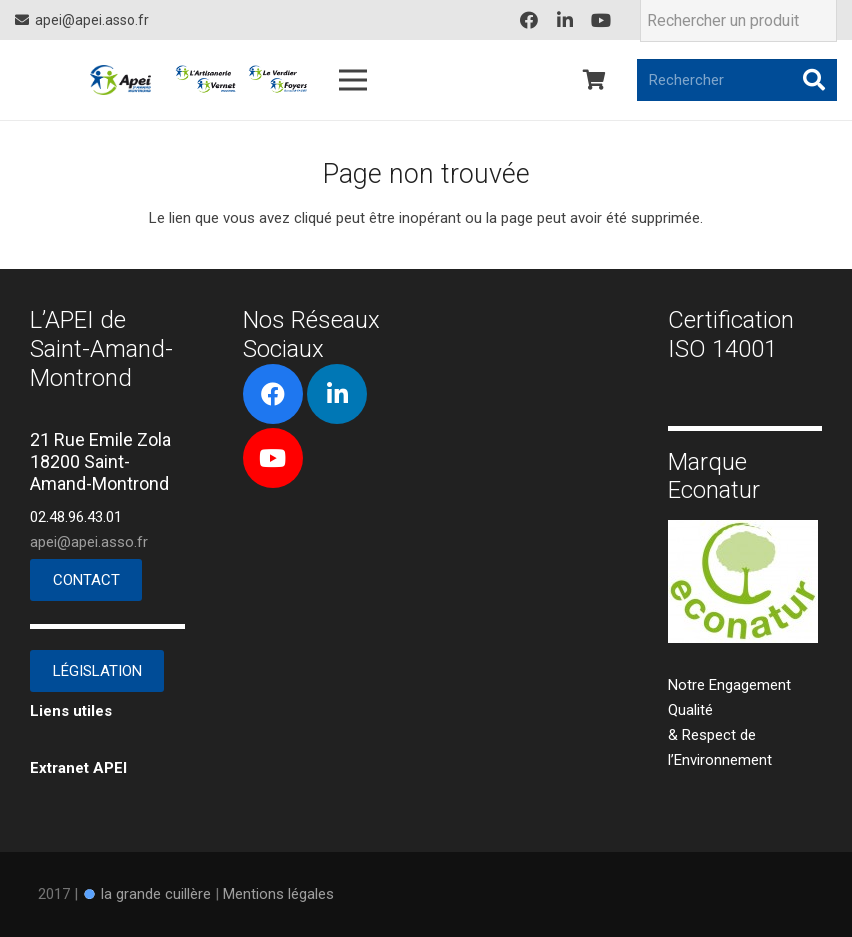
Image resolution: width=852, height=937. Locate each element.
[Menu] (353, 80)
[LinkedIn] (565, 20)
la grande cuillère (156, 894)
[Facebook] (529, 20)
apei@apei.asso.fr (89, 542)
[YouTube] (601, 20)
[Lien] (120, 80)
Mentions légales (278, 894)
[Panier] (594, 80)
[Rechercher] (737, 80)
